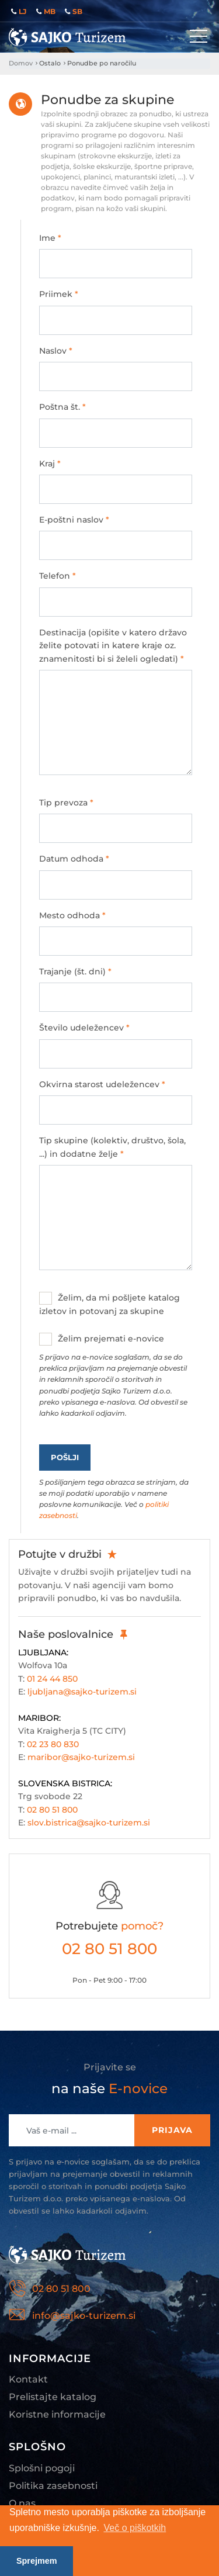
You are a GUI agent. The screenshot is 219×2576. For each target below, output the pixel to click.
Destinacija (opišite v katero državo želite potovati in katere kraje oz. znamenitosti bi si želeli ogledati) (113, 645)
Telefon (57, 575)
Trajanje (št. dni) (75, 971)
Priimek (58, 294)
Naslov (55, 350)
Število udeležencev (84, 1027)
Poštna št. (62, 407)
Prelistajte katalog (52, 2396)
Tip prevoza (66, 802)
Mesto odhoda (72, 915)
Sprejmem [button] (36, 2560)
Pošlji (65, 1457)
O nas (22, 2503)
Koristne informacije (57, 2414)
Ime (50, 238)
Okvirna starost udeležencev (102, 1084)
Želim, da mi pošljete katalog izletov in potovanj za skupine (109, 1304)
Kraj (50, 463)
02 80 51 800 (52, 1809)
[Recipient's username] (72, 2130)
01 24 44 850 (52, 1678)
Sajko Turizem (67, 37)
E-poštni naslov (74, 519)
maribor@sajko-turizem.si (81, 1757)
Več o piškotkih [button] (135, 2528)
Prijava (172, 2130)
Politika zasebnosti (53, 2485)
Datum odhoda (74, 858)
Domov (21, 63)
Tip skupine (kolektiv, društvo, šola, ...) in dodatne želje (112, 1147)
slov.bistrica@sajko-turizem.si (88, 1822)
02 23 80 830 (53, 1744)
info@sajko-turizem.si (83, 2315)
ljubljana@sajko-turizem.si (82, 1691)
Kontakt (28, 2379)
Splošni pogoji (42, 2468)
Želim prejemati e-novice (115, 1376)
